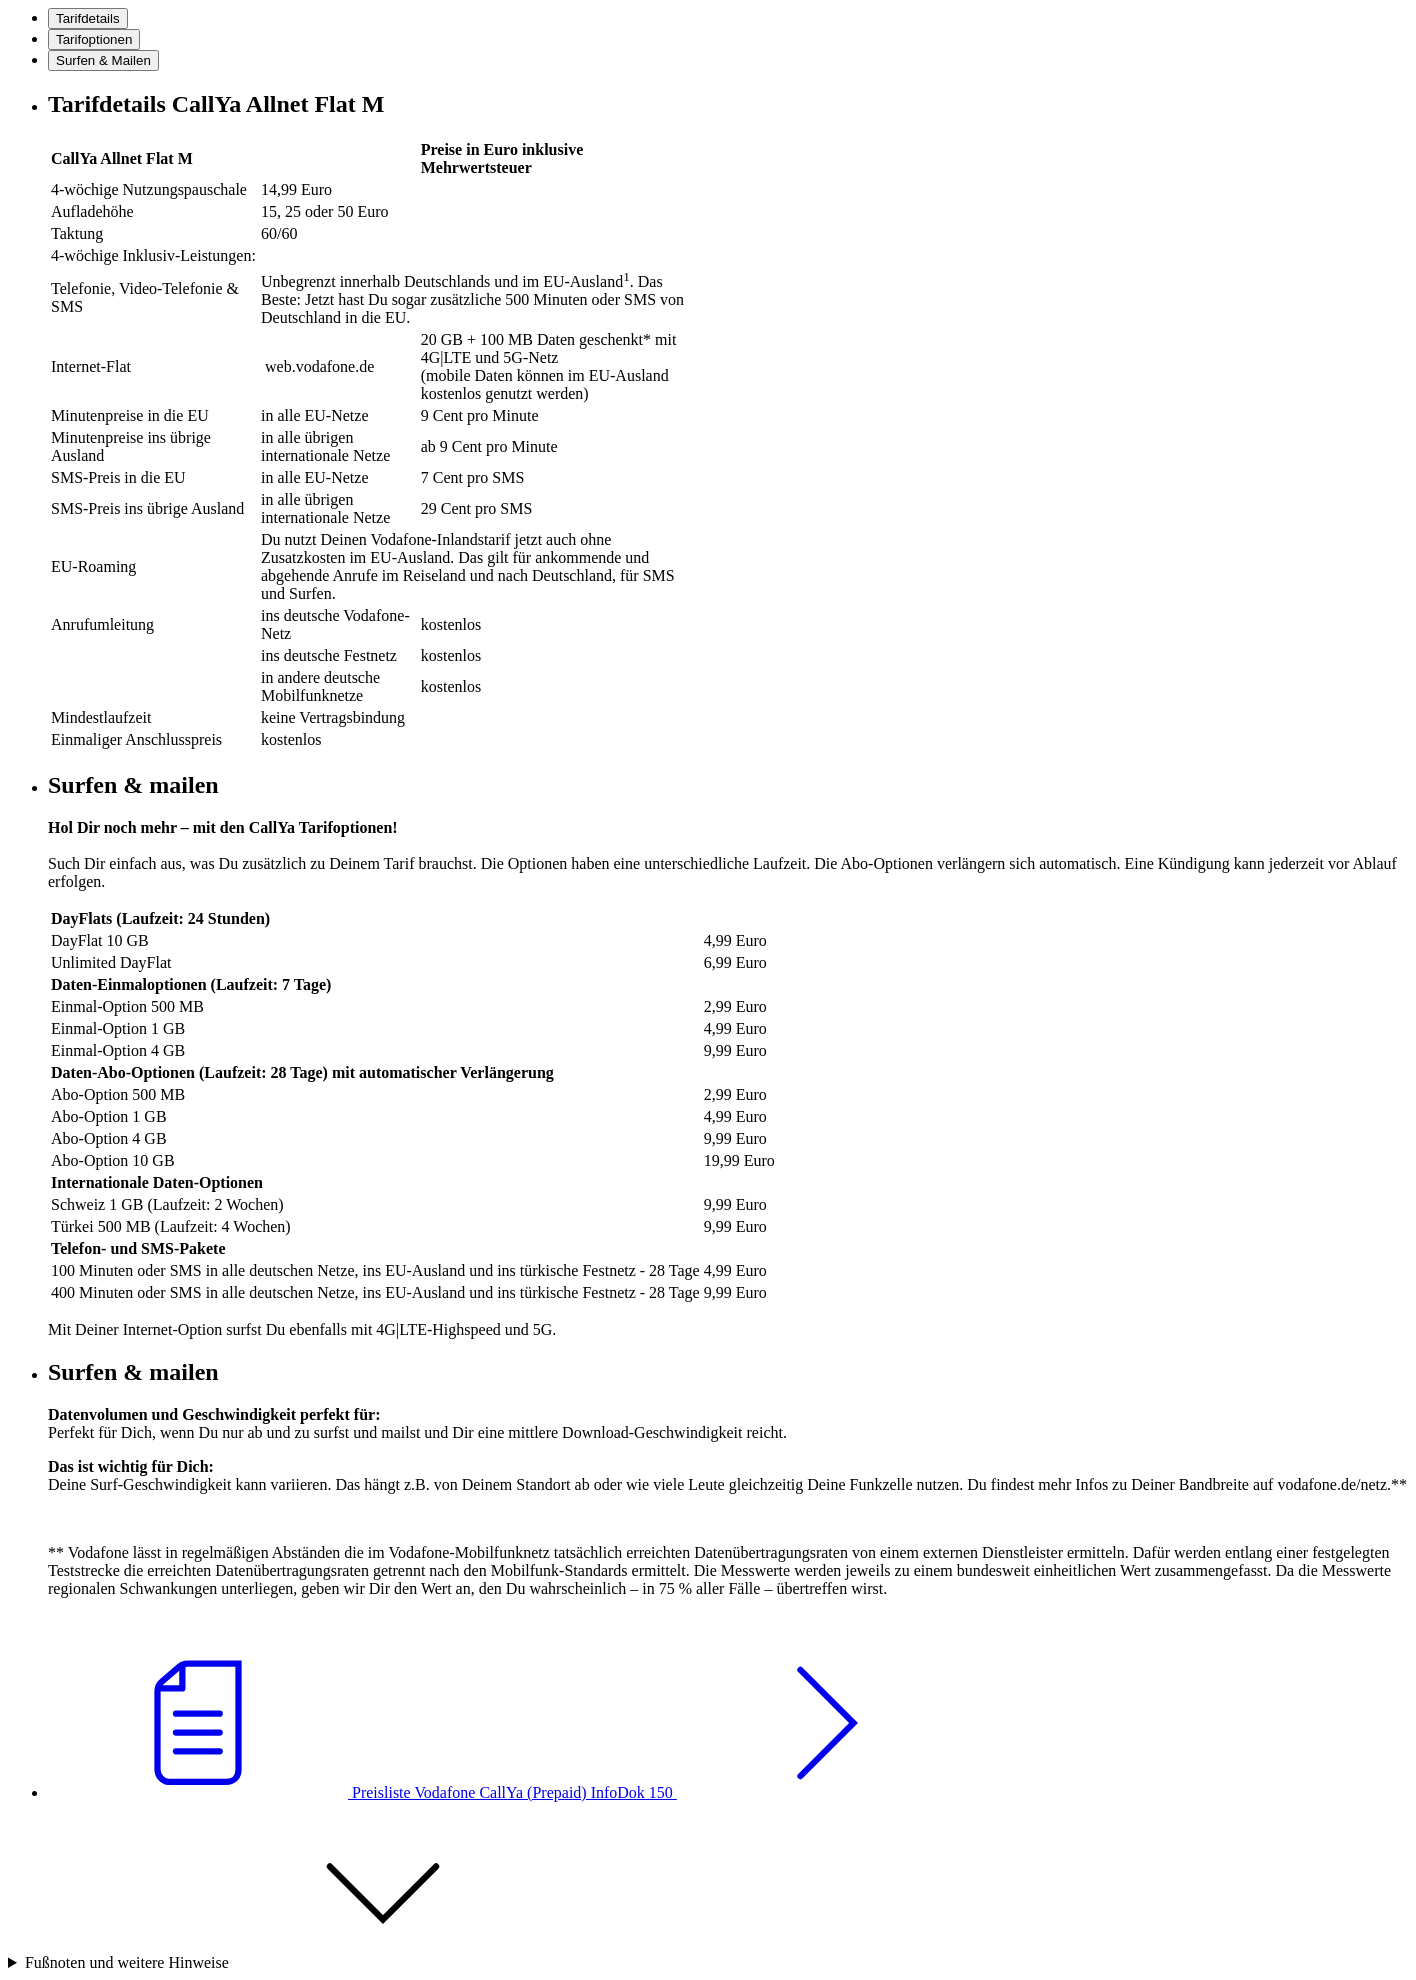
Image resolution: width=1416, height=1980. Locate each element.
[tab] (88, 18)
